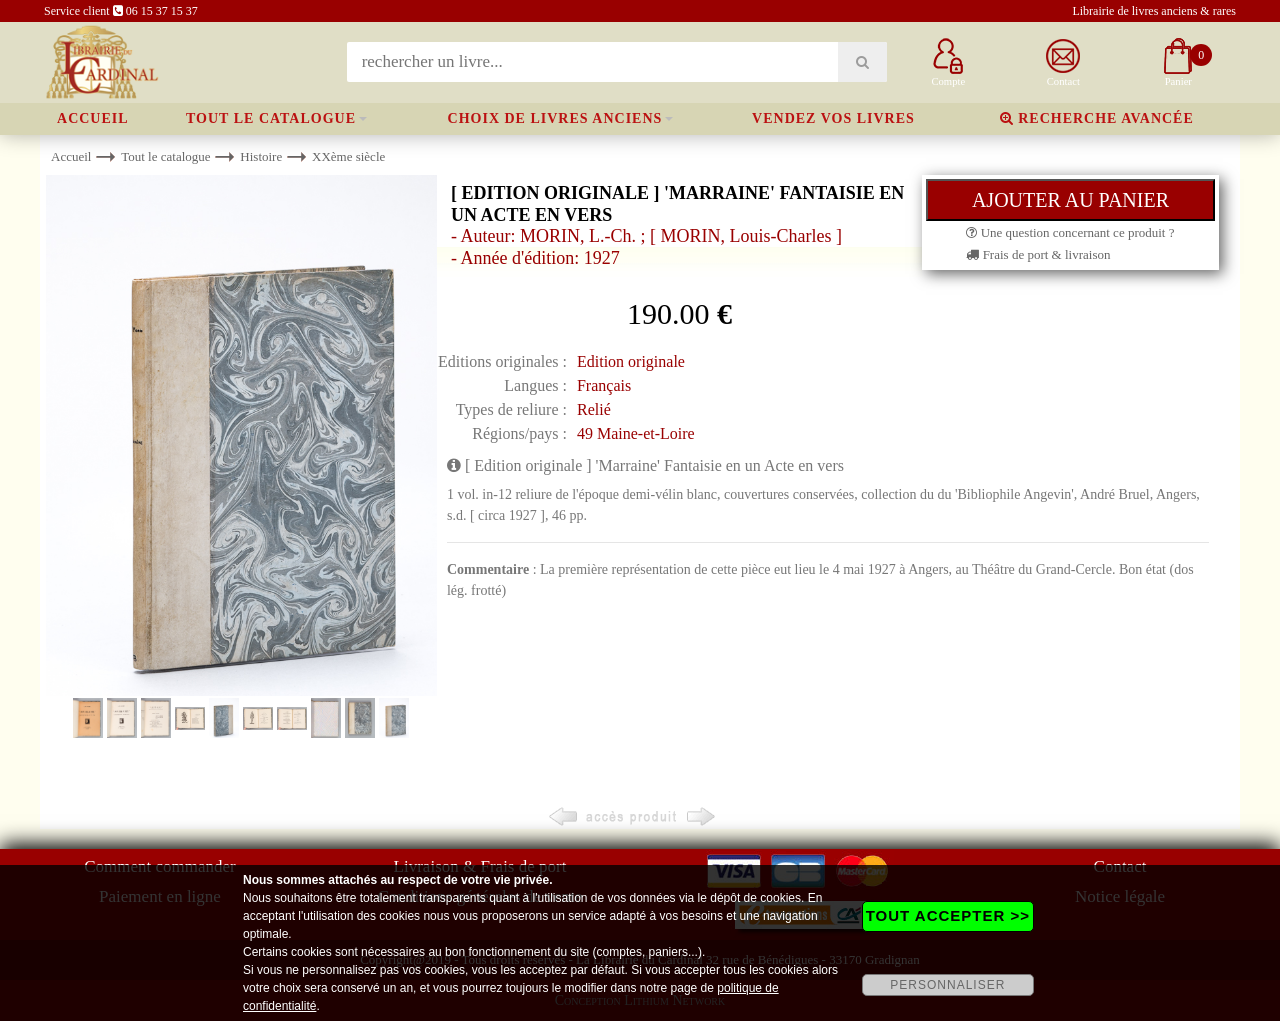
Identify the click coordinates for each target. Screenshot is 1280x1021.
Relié (594, 409)
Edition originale (631, 361)
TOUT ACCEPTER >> (948, 915)
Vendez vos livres (833, 118)
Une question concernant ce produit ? (1070, 232)
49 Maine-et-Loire (636, 433)
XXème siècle (348, 156)
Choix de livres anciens (555, 118)
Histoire (261, 156)
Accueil (93, 118)
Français (604, 385)
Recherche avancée (1097, 118)
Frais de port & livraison (1038, 254)
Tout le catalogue (271, 118)
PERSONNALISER (947, 985)
